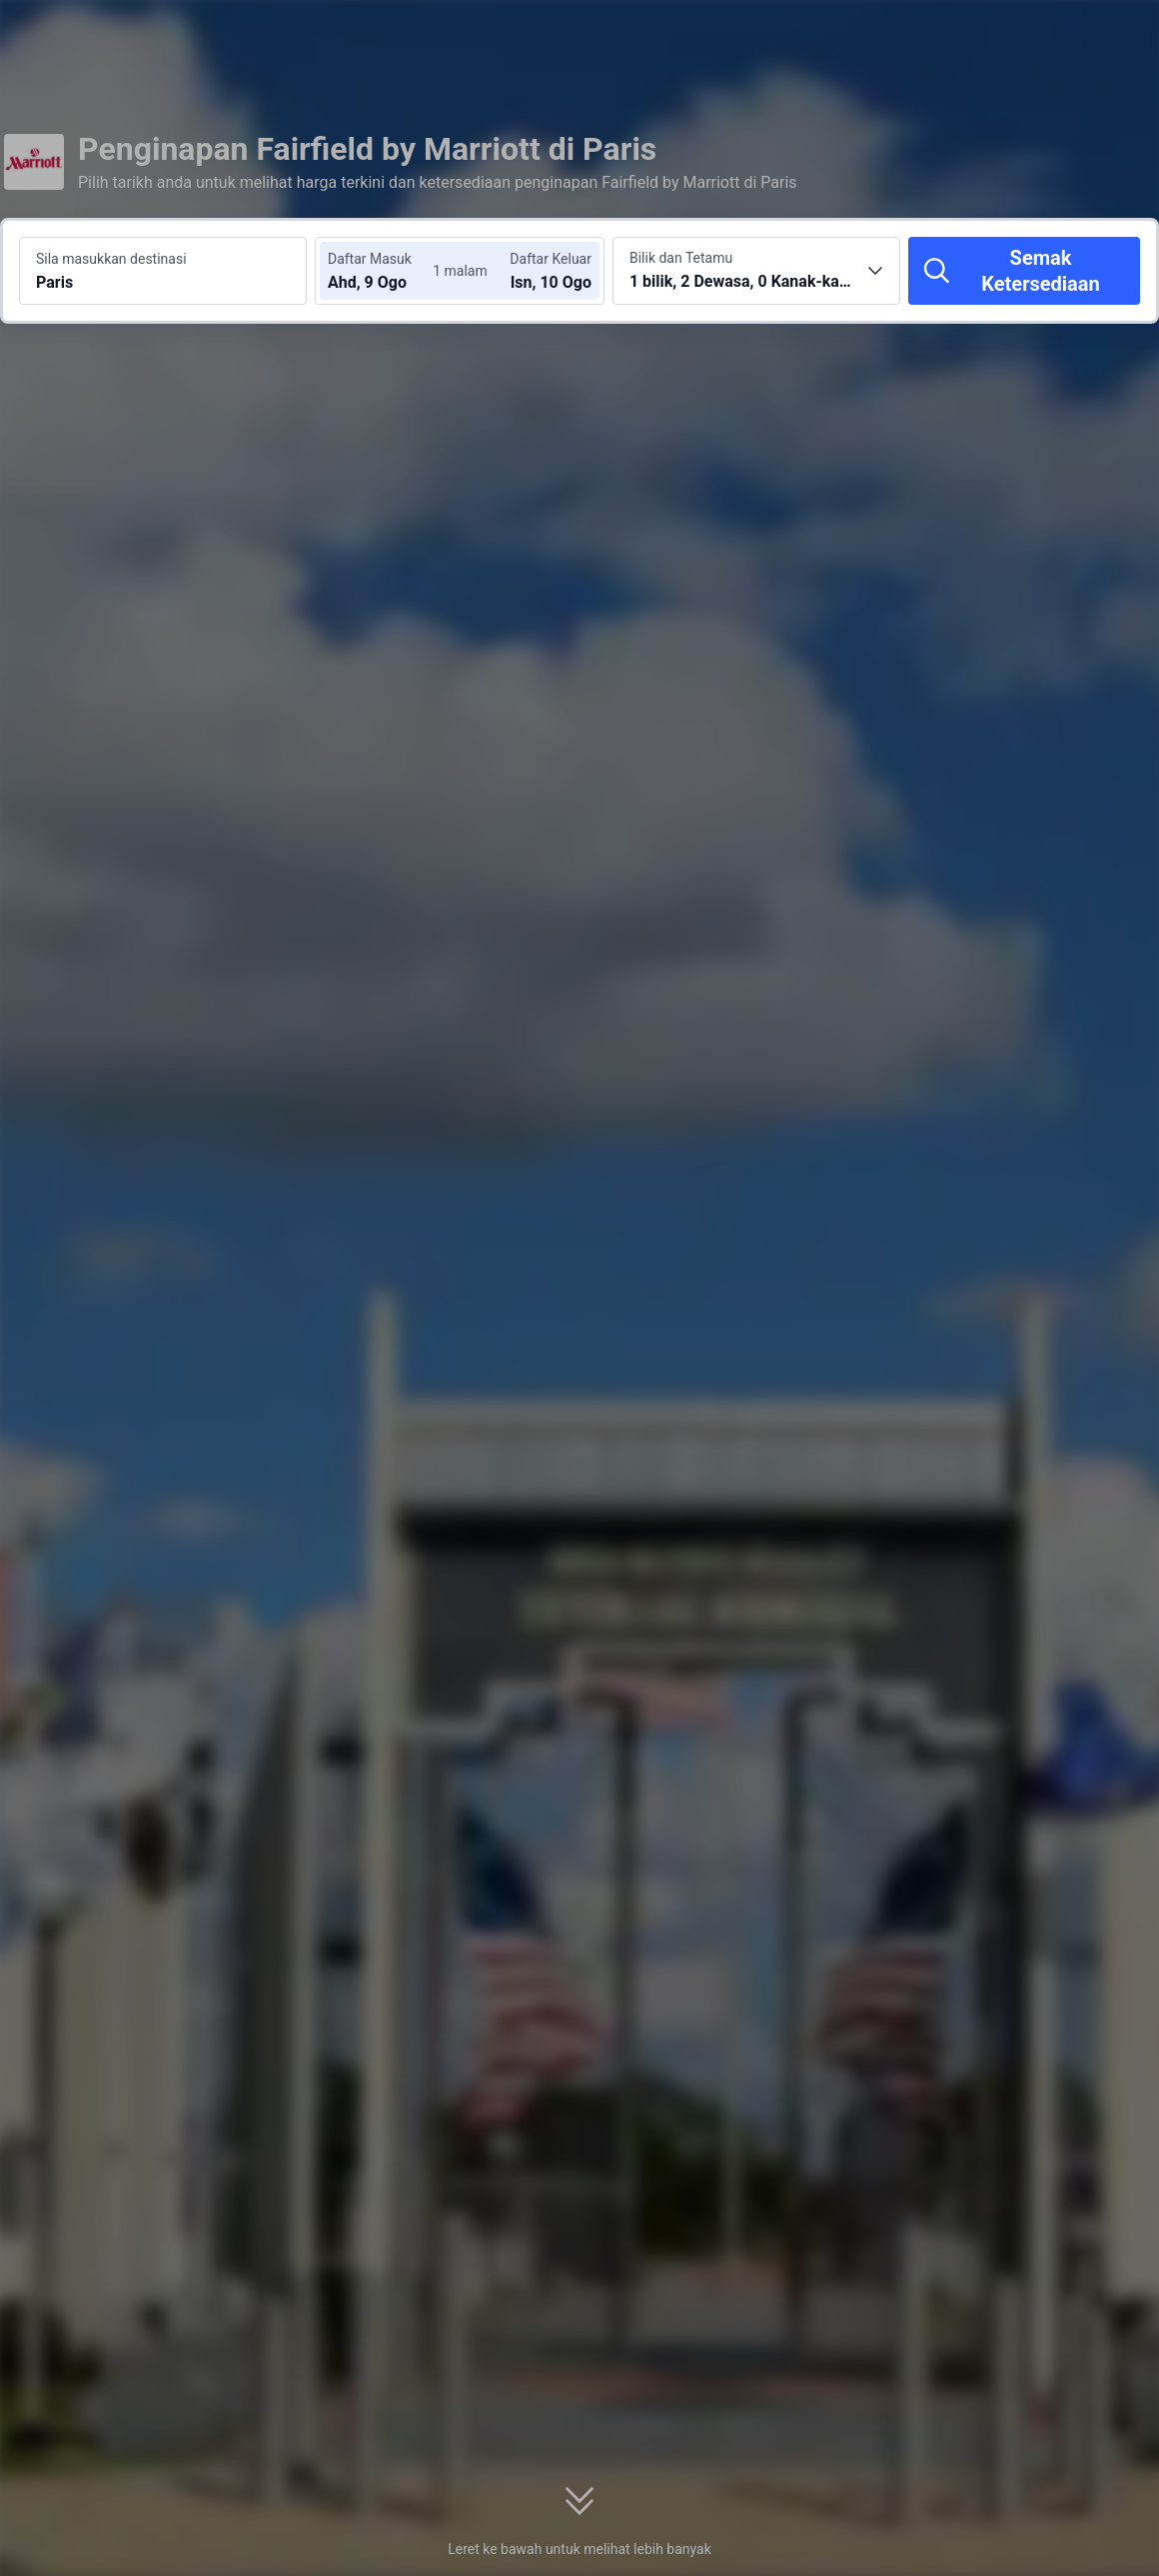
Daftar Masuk (370, 259)
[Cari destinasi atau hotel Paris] (163, 271)
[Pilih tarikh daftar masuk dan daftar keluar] (388, 271)
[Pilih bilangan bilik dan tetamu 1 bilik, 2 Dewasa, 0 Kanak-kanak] (756, 271)
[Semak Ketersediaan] (1024, 271)
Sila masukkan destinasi (111, 259)
